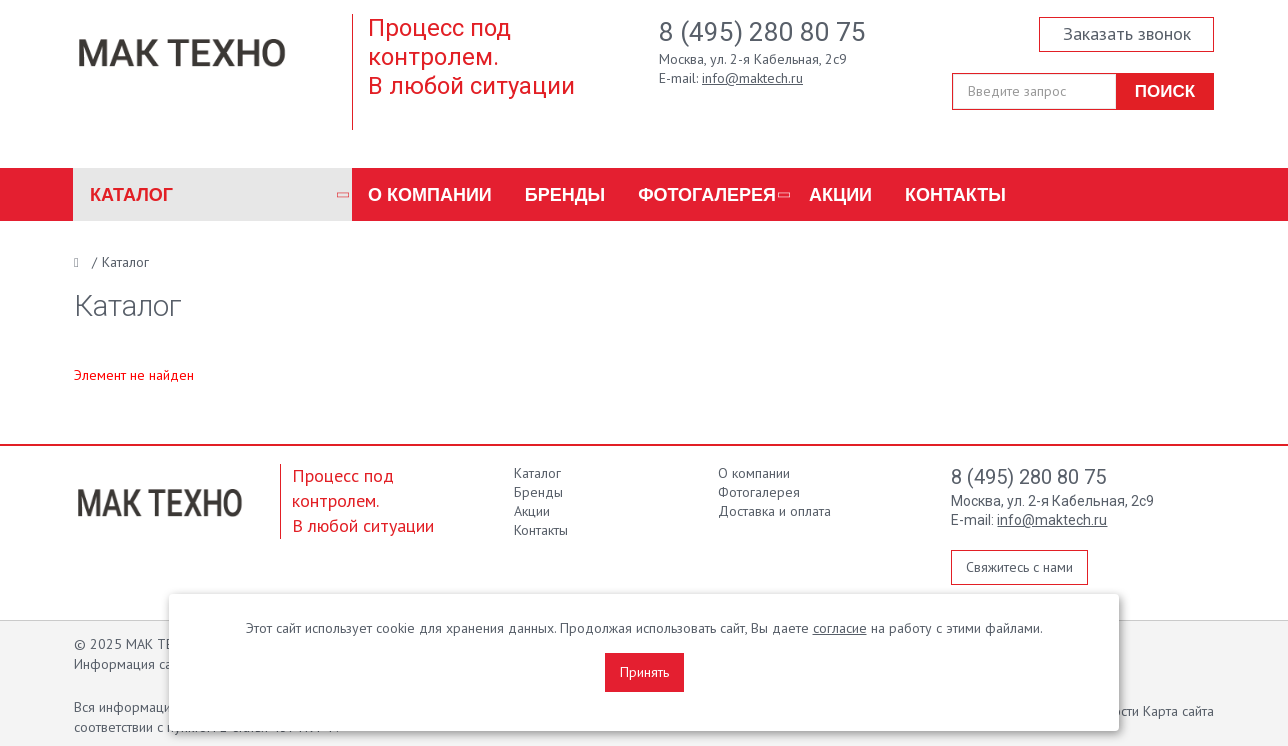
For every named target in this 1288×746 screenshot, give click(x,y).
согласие (840, 628)
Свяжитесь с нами (1019, 567)
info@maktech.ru (752, 78)
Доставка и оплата (774, 511)
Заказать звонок (1127, 33)
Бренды (565, 195)
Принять (644, 672)
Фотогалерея (707, 195)
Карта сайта (1178, 711)
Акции (840, 195)
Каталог (131, 195)
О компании (430, 195)
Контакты (955, 195)
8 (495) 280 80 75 (762, 32)
